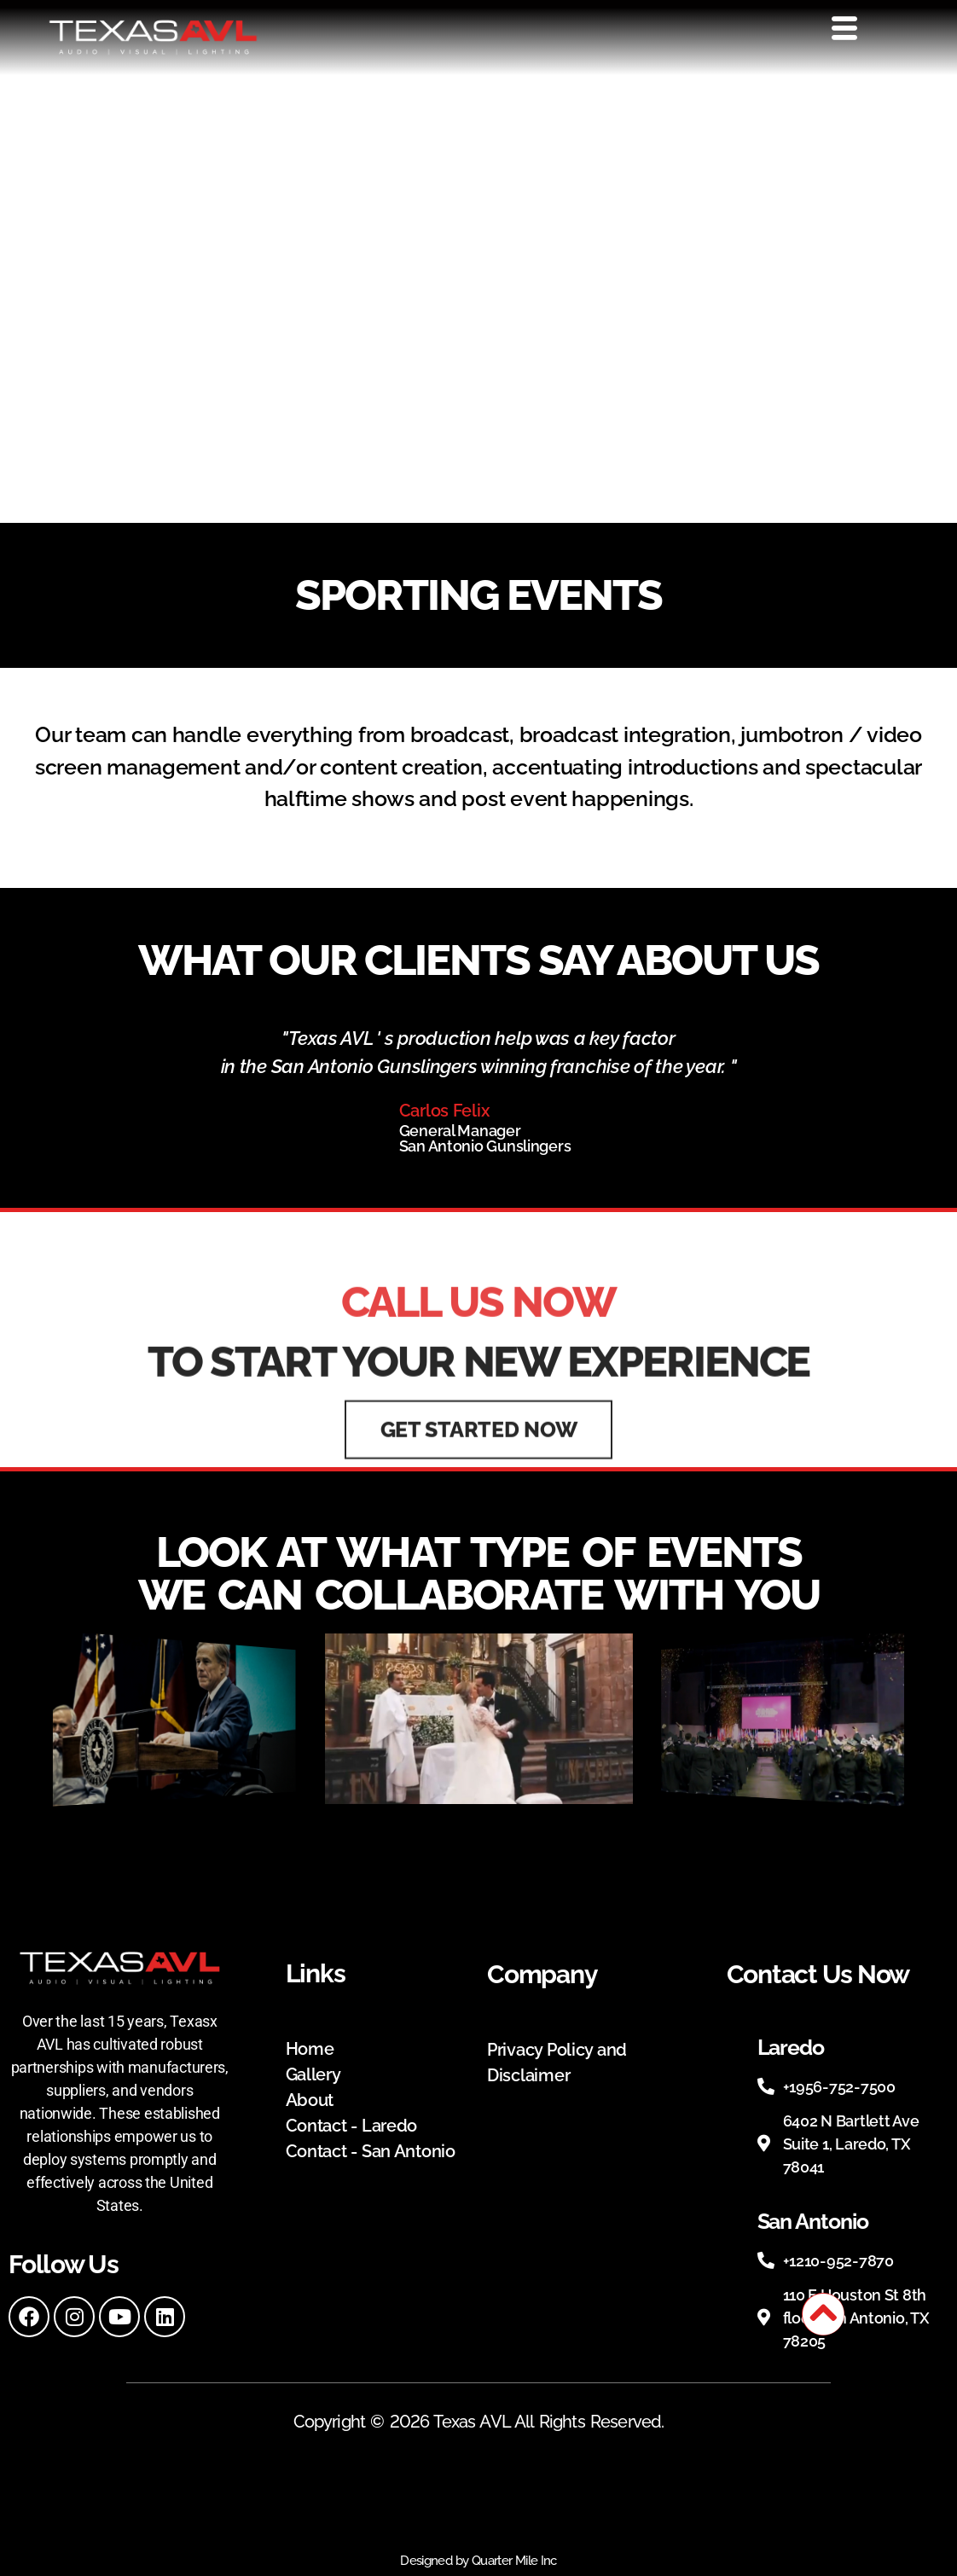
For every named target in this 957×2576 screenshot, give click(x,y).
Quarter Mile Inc (514, 2560)
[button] (463, 1819)
